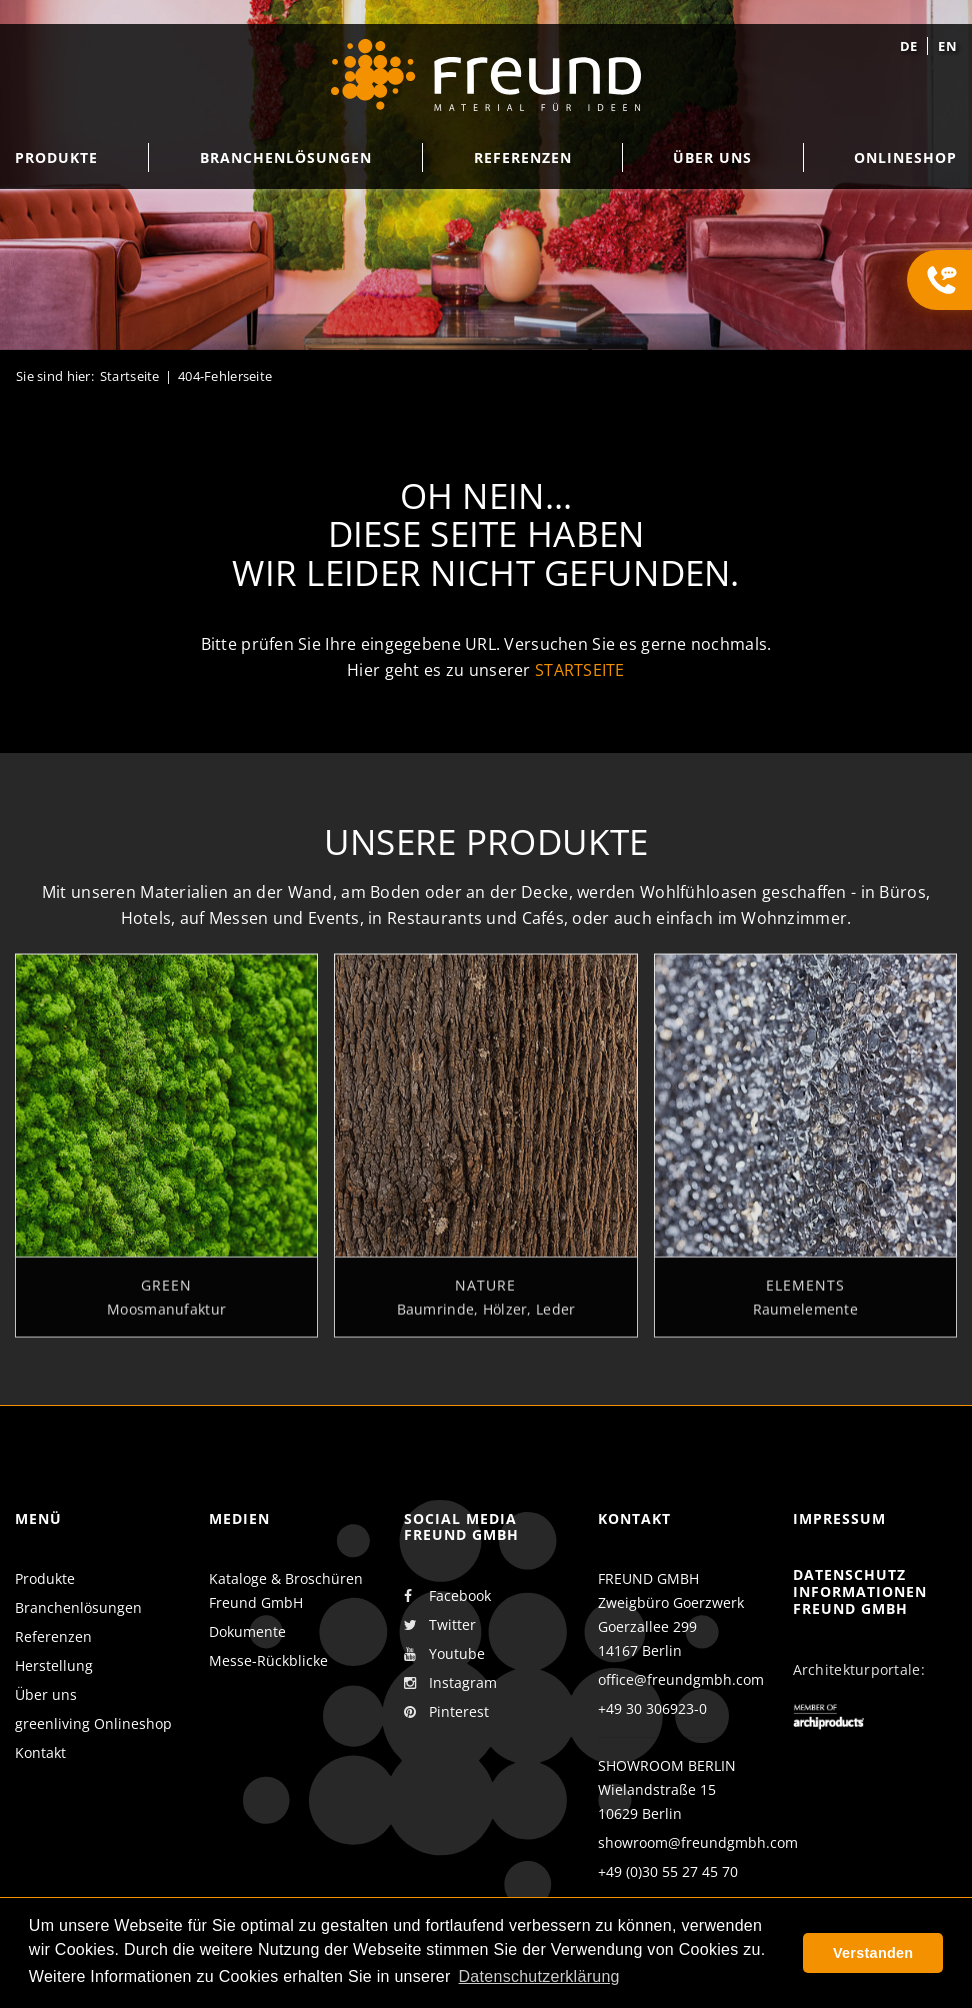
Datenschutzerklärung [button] (539, 1976)
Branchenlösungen (78, 1607)
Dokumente (247, 1631)
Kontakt (40, 1752)
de (909, 46)
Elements (805, 1293)
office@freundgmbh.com (681, 1679)
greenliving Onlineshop (93, 1723)
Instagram (450, 1683)
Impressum (839, 1518)
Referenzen (53, 1636)
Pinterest (446, 1712)
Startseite (130, 376)
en (947, 46)
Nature (485, 1293)
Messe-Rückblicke (268, 1660)
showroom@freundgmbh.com (698, 1842)
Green (166, 1293)
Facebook (447, 1596)
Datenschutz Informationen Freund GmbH (860, 1591)
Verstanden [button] (873, 1953)
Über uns (46, 1694)
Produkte (45, 1578)
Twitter (440, 1625)
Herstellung (54, 1665)
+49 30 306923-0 (652, 1708)
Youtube (444, 1654)
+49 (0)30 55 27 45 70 (668, 1871)
